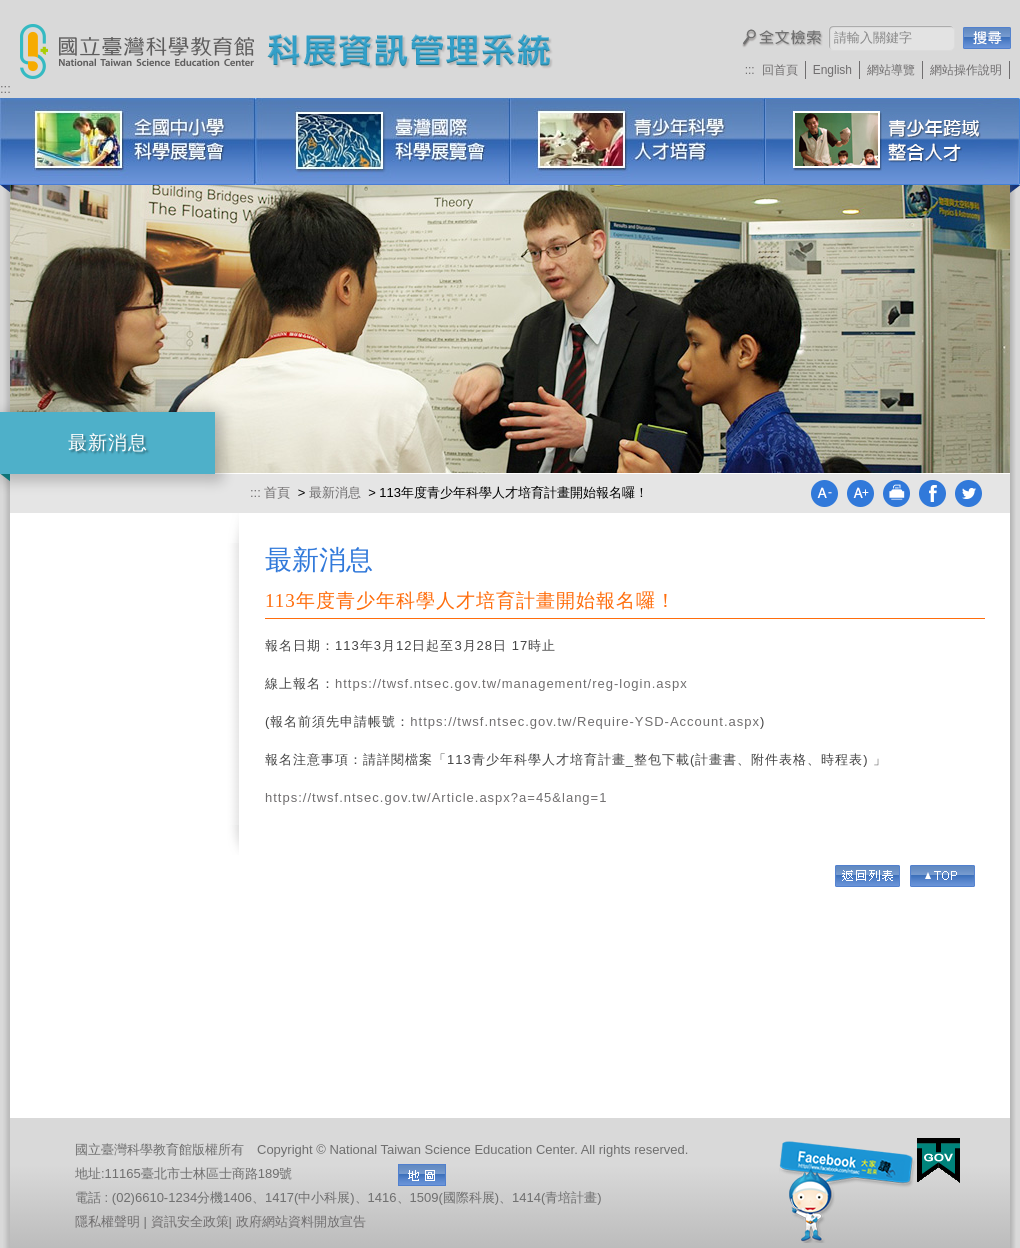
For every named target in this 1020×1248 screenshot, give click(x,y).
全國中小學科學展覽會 (127, 141)
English (832, 70)
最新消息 (335, 492)
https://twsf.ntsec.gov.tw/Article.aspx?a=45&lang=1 (438, 797)
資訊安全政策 (190, 1221)
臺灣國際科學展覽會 (382, 141)
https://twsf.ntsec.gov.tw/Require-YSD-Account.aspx (585, 721)
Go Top (942, 876)
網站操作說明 (966, 70)
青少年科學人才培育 (637, 141)
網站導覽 (891, 70)
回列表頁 (867, 876)
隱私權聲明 (107, 1221)
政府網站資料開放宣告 (301, 1221)
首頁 (279, 492)
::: (750, 70)
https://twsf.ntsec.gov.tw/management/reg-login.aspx (511, 683)
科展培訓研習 (892, 141)
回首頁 (780, 70)
